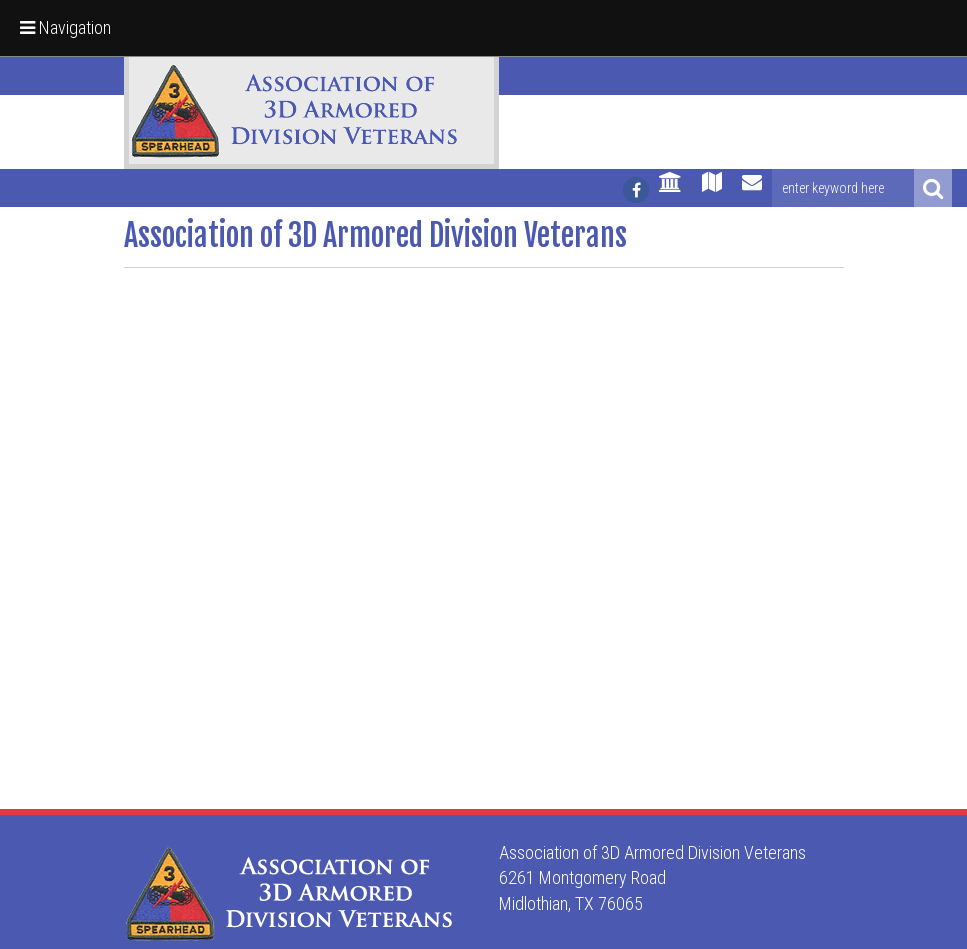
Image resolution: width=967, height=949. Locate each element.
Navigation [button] (65, 27)
